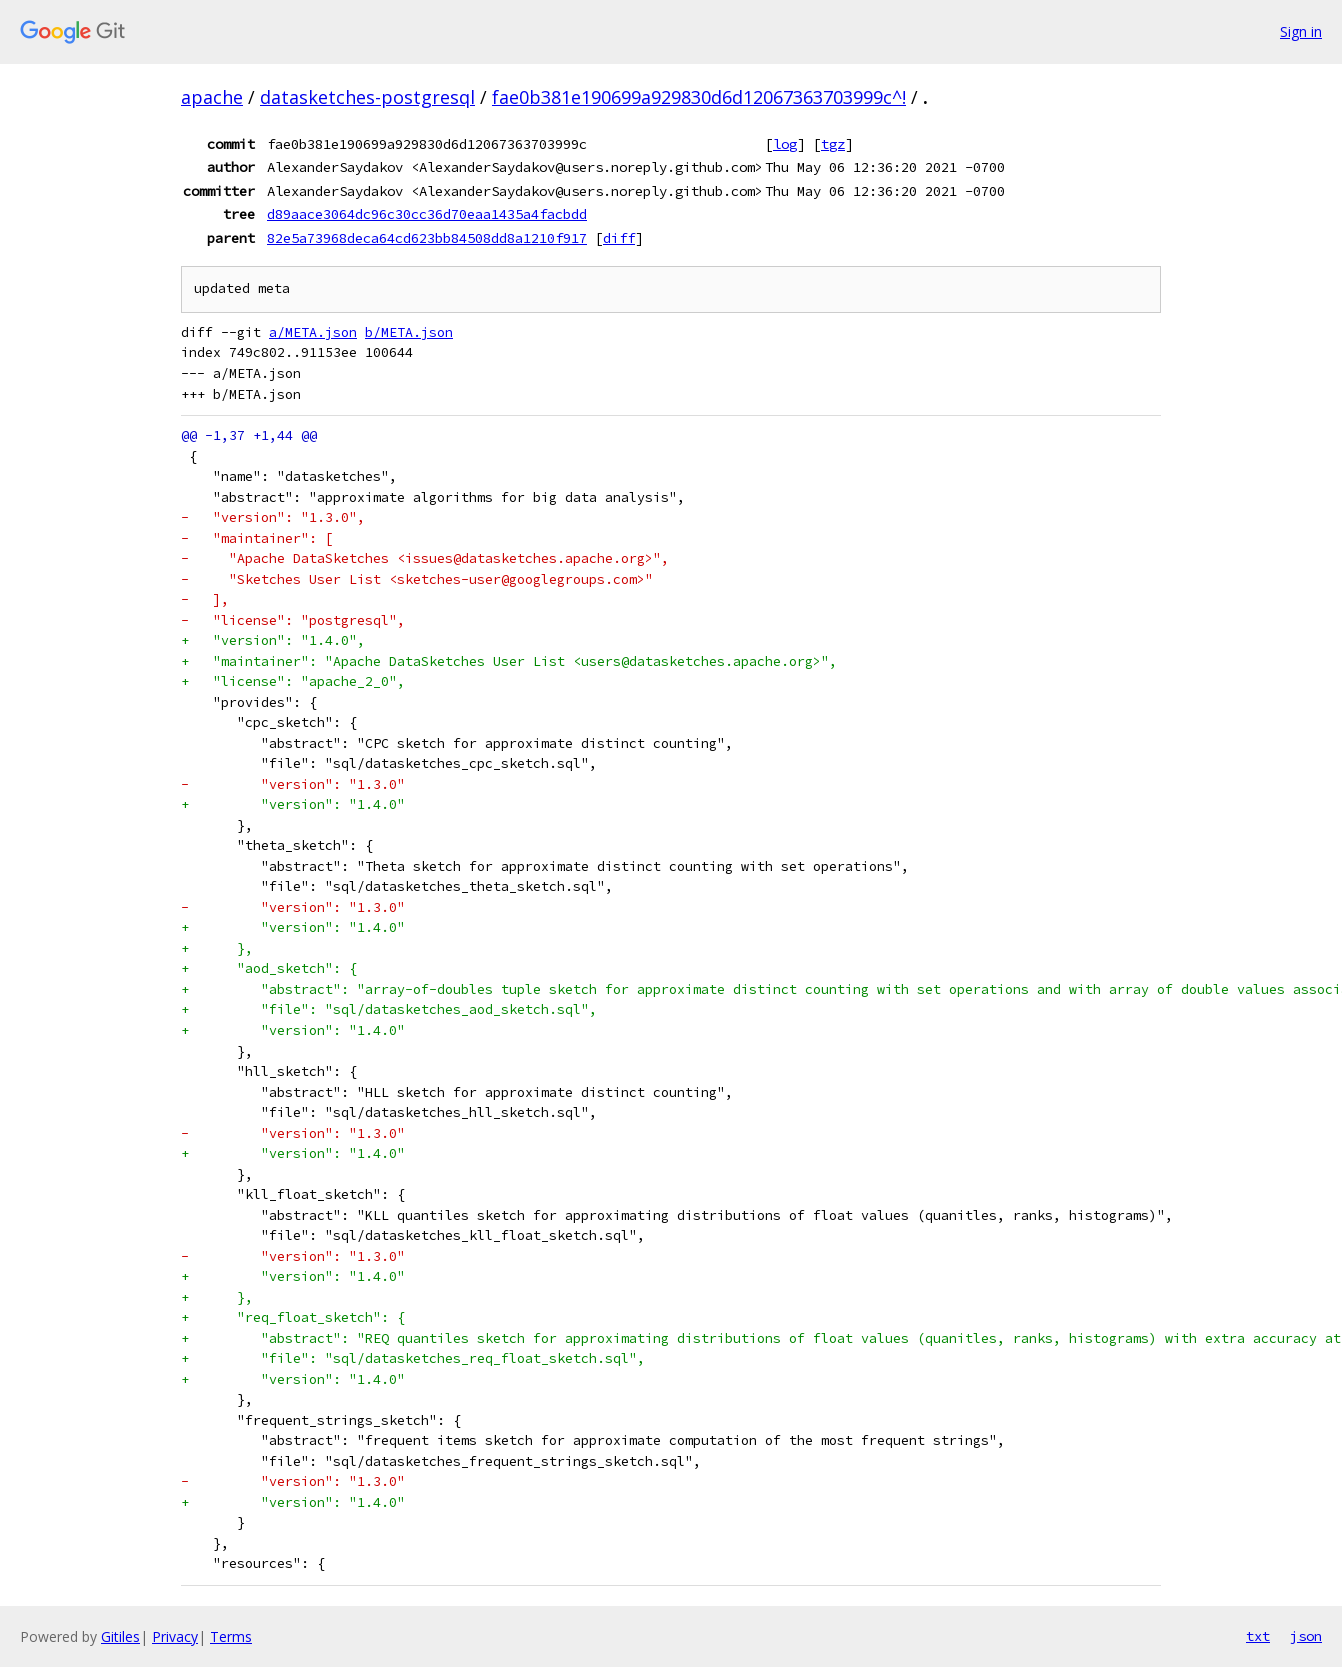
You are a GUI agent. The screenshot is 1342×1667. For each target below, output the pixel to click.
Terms (231, 1636)
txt (1258, 1636)
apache (212, 97)
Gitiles (120, 1636)
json (1306, 1636)
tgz (833, 144)
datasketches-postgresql (367, 97)
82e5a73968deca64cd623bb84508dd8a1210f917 (427, 238)
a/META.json (313, 332)
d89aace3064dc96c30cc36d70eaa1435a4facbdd (427, 214)
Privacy (175, 1636)
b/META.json (409, 332)
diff (619, 238)
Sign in (1301, 31)
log (785, 144)
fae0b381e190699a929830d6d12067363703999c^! (699, 97)
